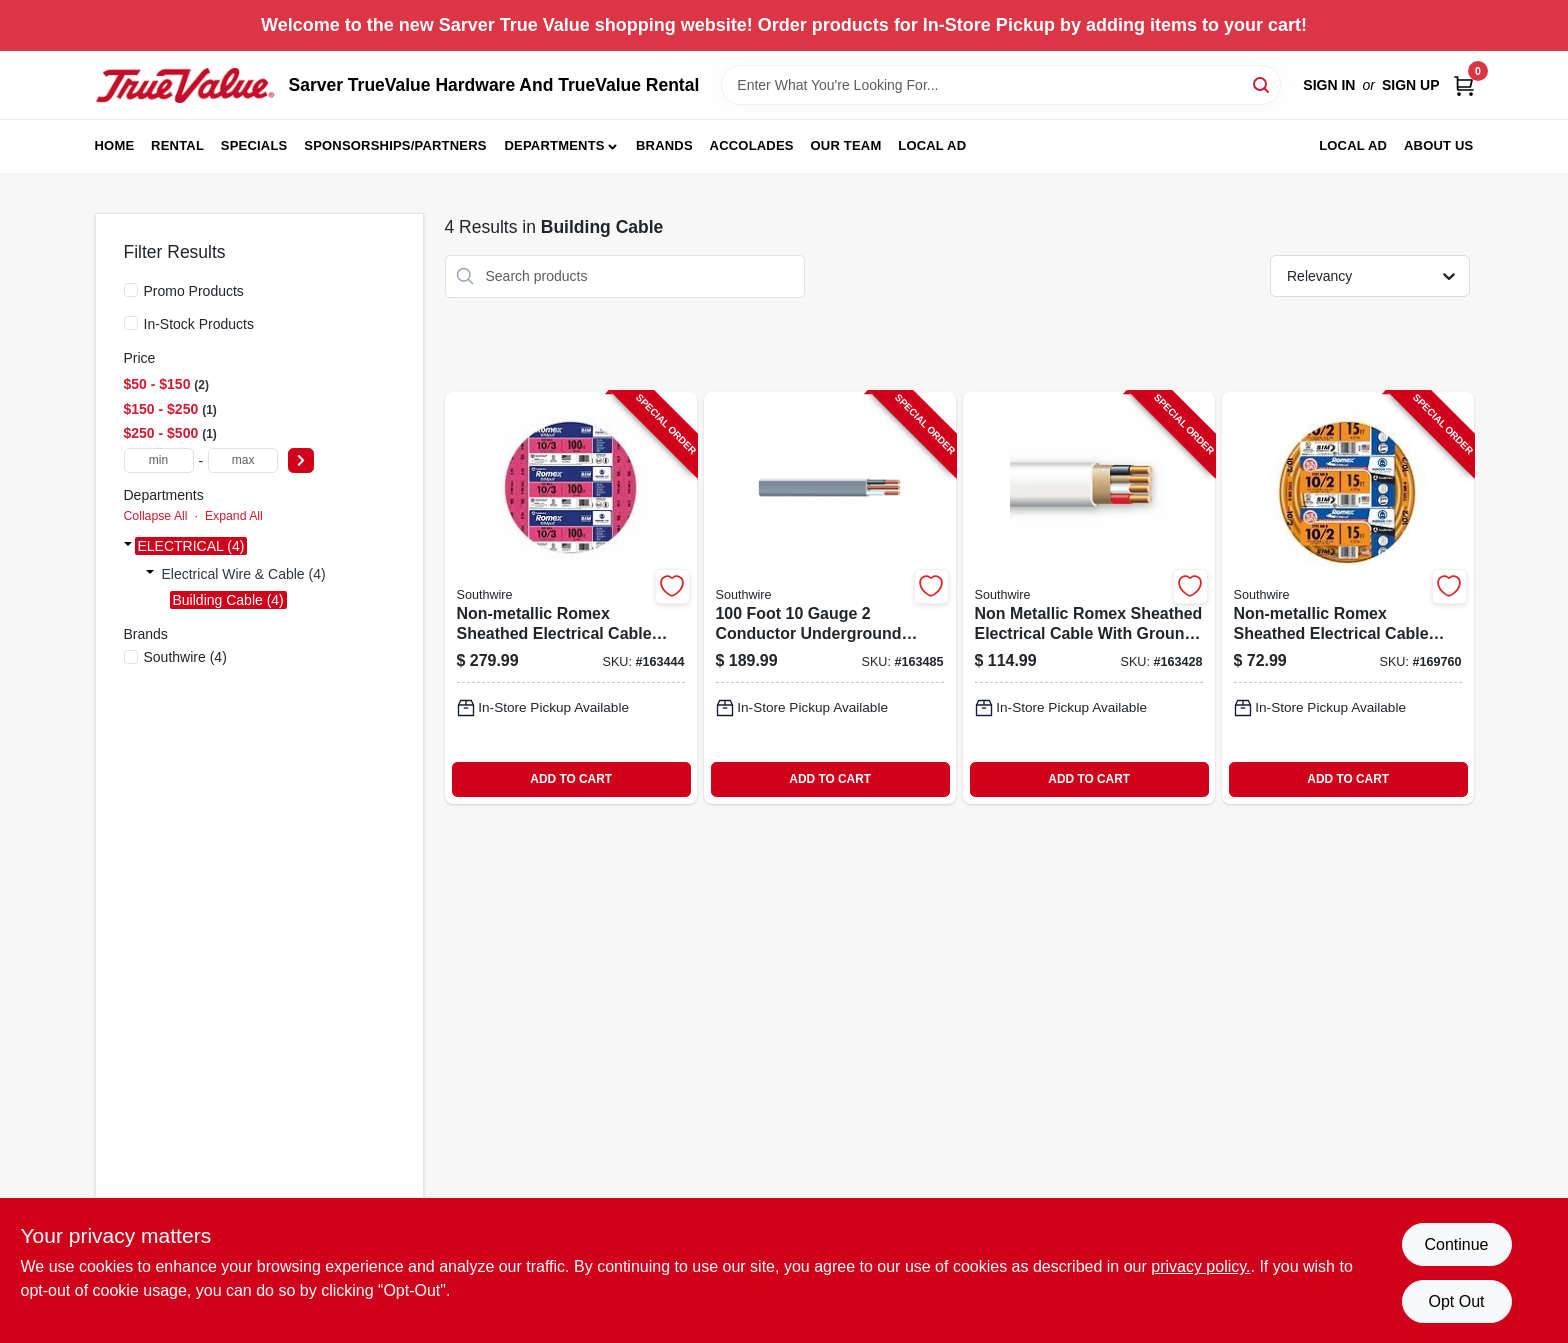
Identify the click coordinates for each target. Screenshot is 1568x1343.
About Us (1439, 145)
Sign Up (1411, 85)
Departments (554, 145)
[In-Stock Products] (131, 323)
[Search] (1262, 83)
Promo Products (194, 291)
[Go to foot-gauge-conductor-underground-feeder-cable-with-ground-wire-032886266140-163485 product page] (830, 598)
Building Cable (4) (228, 600)
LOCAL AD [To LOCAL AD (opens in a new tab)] (1353, 145)
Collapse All (156, 516)
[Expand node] (128, 546)
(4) (185, 657)
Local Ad (932, 145)
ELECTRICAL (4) (191, 546)
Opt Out (1456, 1301)
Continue (1456, 1244)
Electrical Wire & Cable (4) (244, 574)
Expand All (234, 516)
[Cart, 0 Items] (1464, 85)
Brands (664, 145)
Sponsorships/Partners (395, 145)
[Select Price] (301, 460)
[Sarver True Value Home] (185, 86)
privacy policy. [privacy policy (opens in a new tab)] (1200, 1266)
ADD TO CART (571, 779)
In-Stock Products (199, 324)
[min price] (159, 460)
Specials (254, 145)
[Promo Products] (131, 290)
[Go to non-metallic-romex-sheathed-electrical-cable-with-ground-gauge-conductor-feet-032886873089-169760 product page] (1348, 598)
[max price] (243, 460)
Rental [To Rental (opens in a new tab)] (177, 145)
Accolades (752, 145)
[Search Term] (1001, 85)
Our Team (846, 145)
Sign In (1329, 85)
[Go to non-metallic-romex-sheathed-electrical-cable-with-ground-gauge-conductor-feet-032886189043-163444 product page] (571, 598)
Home (115, 145)
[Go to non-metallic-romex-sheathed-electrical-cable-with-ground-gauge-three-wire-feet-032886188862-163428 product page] (1089, 598)
